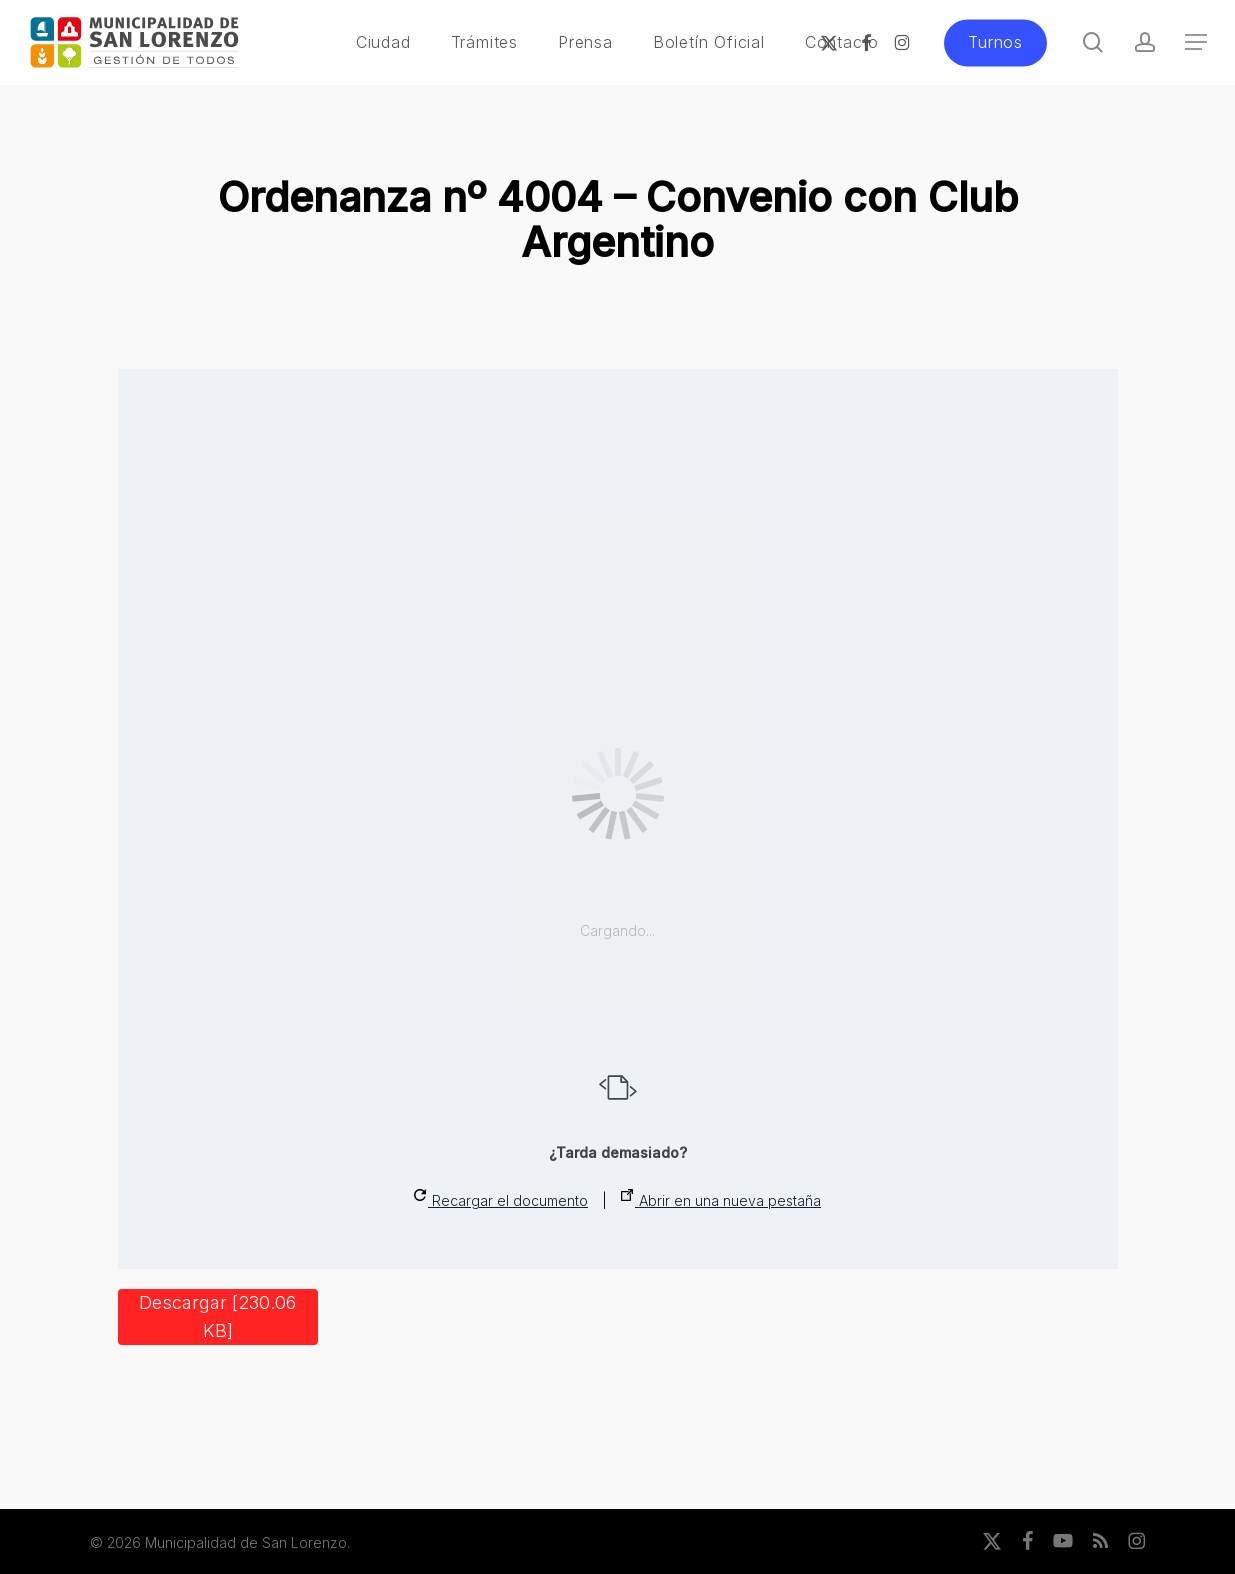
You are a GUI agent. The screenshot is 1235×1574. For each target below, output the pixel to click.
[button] (1196, 42)
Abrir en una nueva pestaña (721, 1199)
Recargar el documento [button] (501, 1199)
